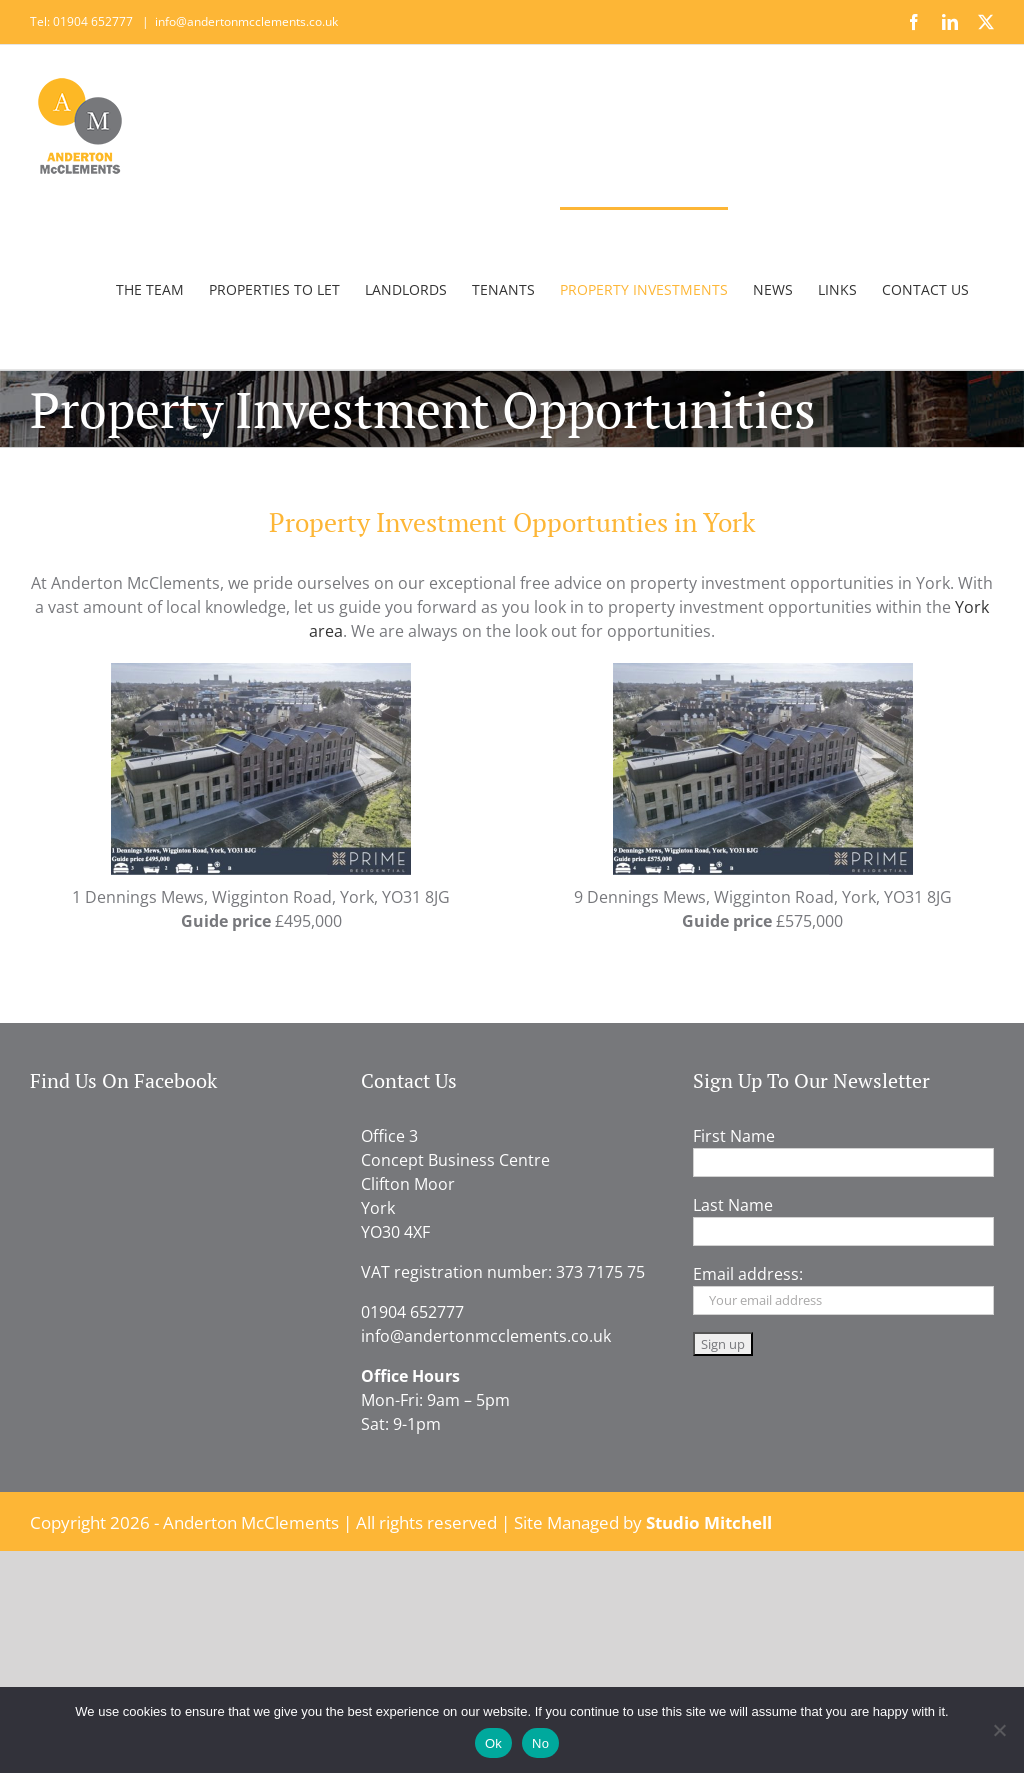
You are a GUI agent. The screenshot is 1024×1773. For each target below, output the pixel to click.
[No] (999, 1730)
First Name (734, 1136)
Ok (493, 1743)
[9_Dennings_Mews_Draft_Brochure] (763, 671)
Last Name (733, 1205)
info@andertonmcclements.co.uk (246, 21)
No (540, 1743)
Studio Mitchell (709, 1522)
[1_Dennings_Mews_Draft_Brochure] (261, 671)
